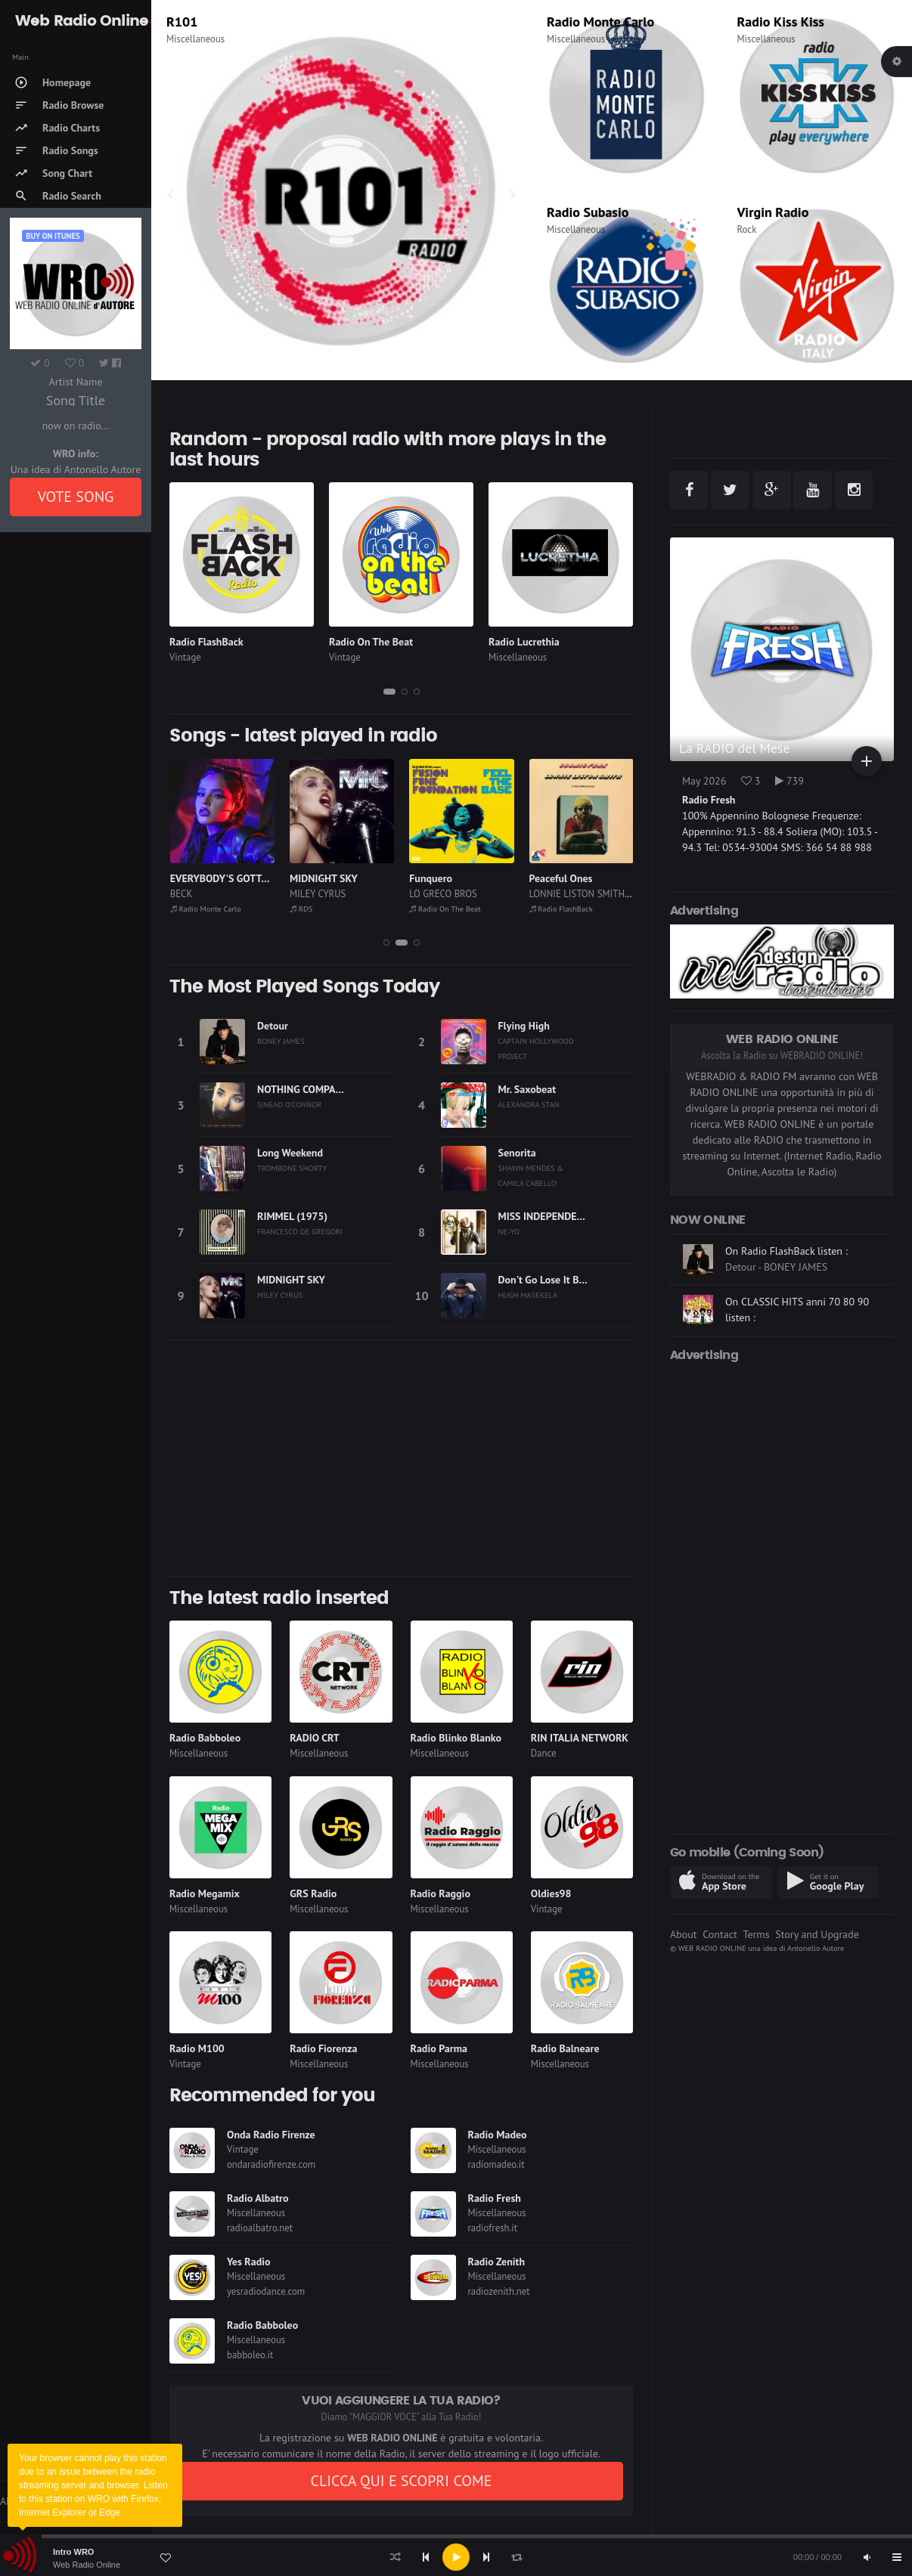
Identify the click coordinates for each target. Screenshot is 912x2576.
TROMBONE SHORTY (292, 1168)
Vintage (185, 657)
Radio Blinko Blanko (456, 1738)
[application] (456, 2557)
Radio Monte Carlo (600, 21)
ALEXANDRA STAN (529, 1104)
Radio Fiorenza (323, 2048)
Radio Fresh (494, 2198)
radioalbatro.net (260, 2227)
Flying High (524, 1026)
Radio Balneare (565, 2048)
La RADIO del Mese (734, 748)
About (683, 1934)
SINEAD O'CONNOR (289, 1104)
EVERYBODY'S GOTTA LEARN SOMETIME (381, 878)
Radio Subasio (587, 212)
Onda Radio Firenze (271, 2134)
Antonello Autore (815, 1948)
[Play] (456, 2557)
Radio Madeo (497, 2134)
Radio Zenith (497, 2261)
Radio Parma (439, 2048)
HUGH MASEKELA (528, 1295)
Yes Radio (249, 2261)
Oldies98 (551, 1893)
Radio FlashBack (206, 642)
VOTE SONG (76, 496)
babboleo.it (250, 2354)
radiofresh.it (493, 2227)
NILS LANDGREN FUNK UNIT (229, 893)
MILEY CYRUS (437, 893)
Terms (756, 1934)
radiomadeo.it (496, 2164)
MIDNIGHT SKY (443, 878)
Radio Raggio (440, 1893)
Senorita (517, 1153)
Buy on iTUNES (52, 236)
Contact (720, 1934)
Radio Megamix (204, 1893)
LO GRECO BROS (562, 893)
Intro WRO (73, 2551)
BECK (301, 893)
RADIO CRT (315, 1738)
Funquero (550, 878)
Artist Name (75, 382)
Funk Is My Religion (214, 878)
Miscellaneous (195, 39)
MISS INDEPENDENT (544, 1216)
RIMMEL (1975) (292, 1216)
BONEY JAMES (280, 1041)
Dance (544, 1753)
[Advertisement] (401, 1458)
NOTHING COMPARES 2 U (314, 1089)
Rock (747, 229)
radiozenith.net (499, 2291)
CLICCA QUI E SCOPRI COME (401, 2481)
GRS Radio (313, 1893)
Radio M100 (197, 2048)
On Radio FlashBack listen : (786, 1279)
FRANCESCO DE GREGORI (300, 1231)
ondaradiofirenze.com (271, 2164)
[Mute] (867, 2557)
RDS (178, 21)
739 (789, 781)
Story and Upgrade (817, 1934)
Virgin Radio (773, 212)
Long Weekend (290, 1153)
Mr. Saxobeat (527, 1089)
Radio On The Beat (371, 642)
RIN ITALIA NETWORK (579, 1738)
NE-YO (509, 1231)
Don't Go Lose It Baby (546, 1279)
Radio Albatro (258, 2198)
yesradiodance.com (266, 2291)
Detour (272, 1026)
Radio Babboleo (204, 1738)
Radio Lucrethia (524, 642)
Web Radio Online (86, 2564)
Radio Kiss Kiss (780, 21)
